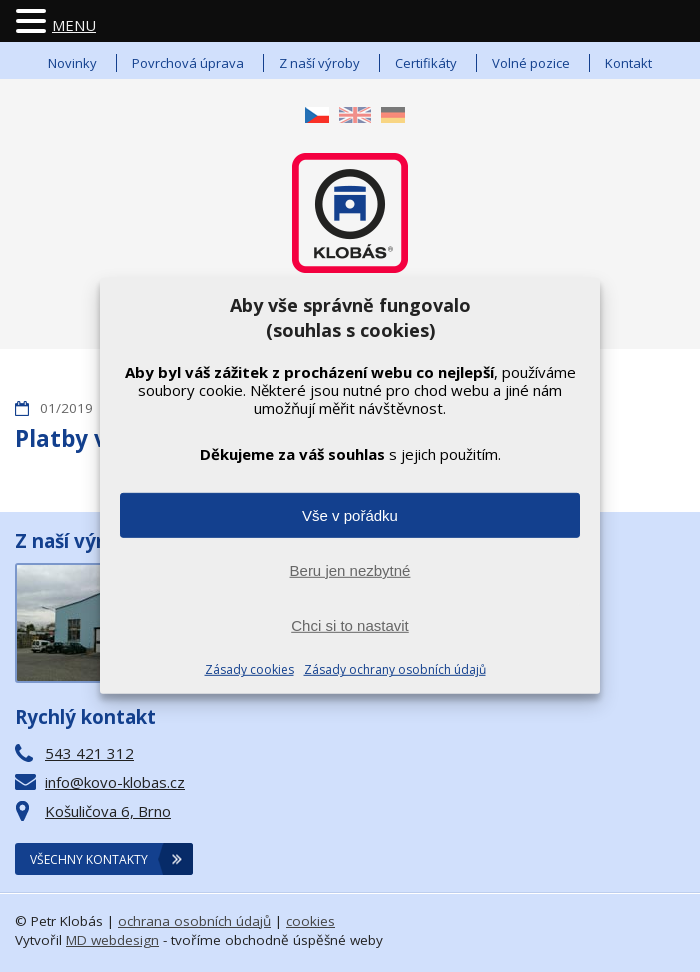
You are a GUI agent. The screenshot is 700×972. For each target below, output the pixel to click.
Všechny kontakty (89, 859)
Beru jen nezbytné (350, 570)
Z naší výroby (319, 63)
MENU (74, 25)
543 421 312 (89, 753)
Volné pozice (531, 63)
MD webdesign (112, 940)
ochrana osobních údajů (194, 921)
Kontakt (628, 63)
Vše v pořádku (350, 515)
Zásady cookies (249, 669)
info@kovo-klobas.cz (115, 782)
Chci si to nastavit (350, 625)
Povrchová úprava (188, 63)
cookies (310, 921)
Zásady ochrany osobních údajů (395, 669)
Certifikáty (426, 63)
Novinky (72, 63)
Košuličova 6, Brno (108, 811)
